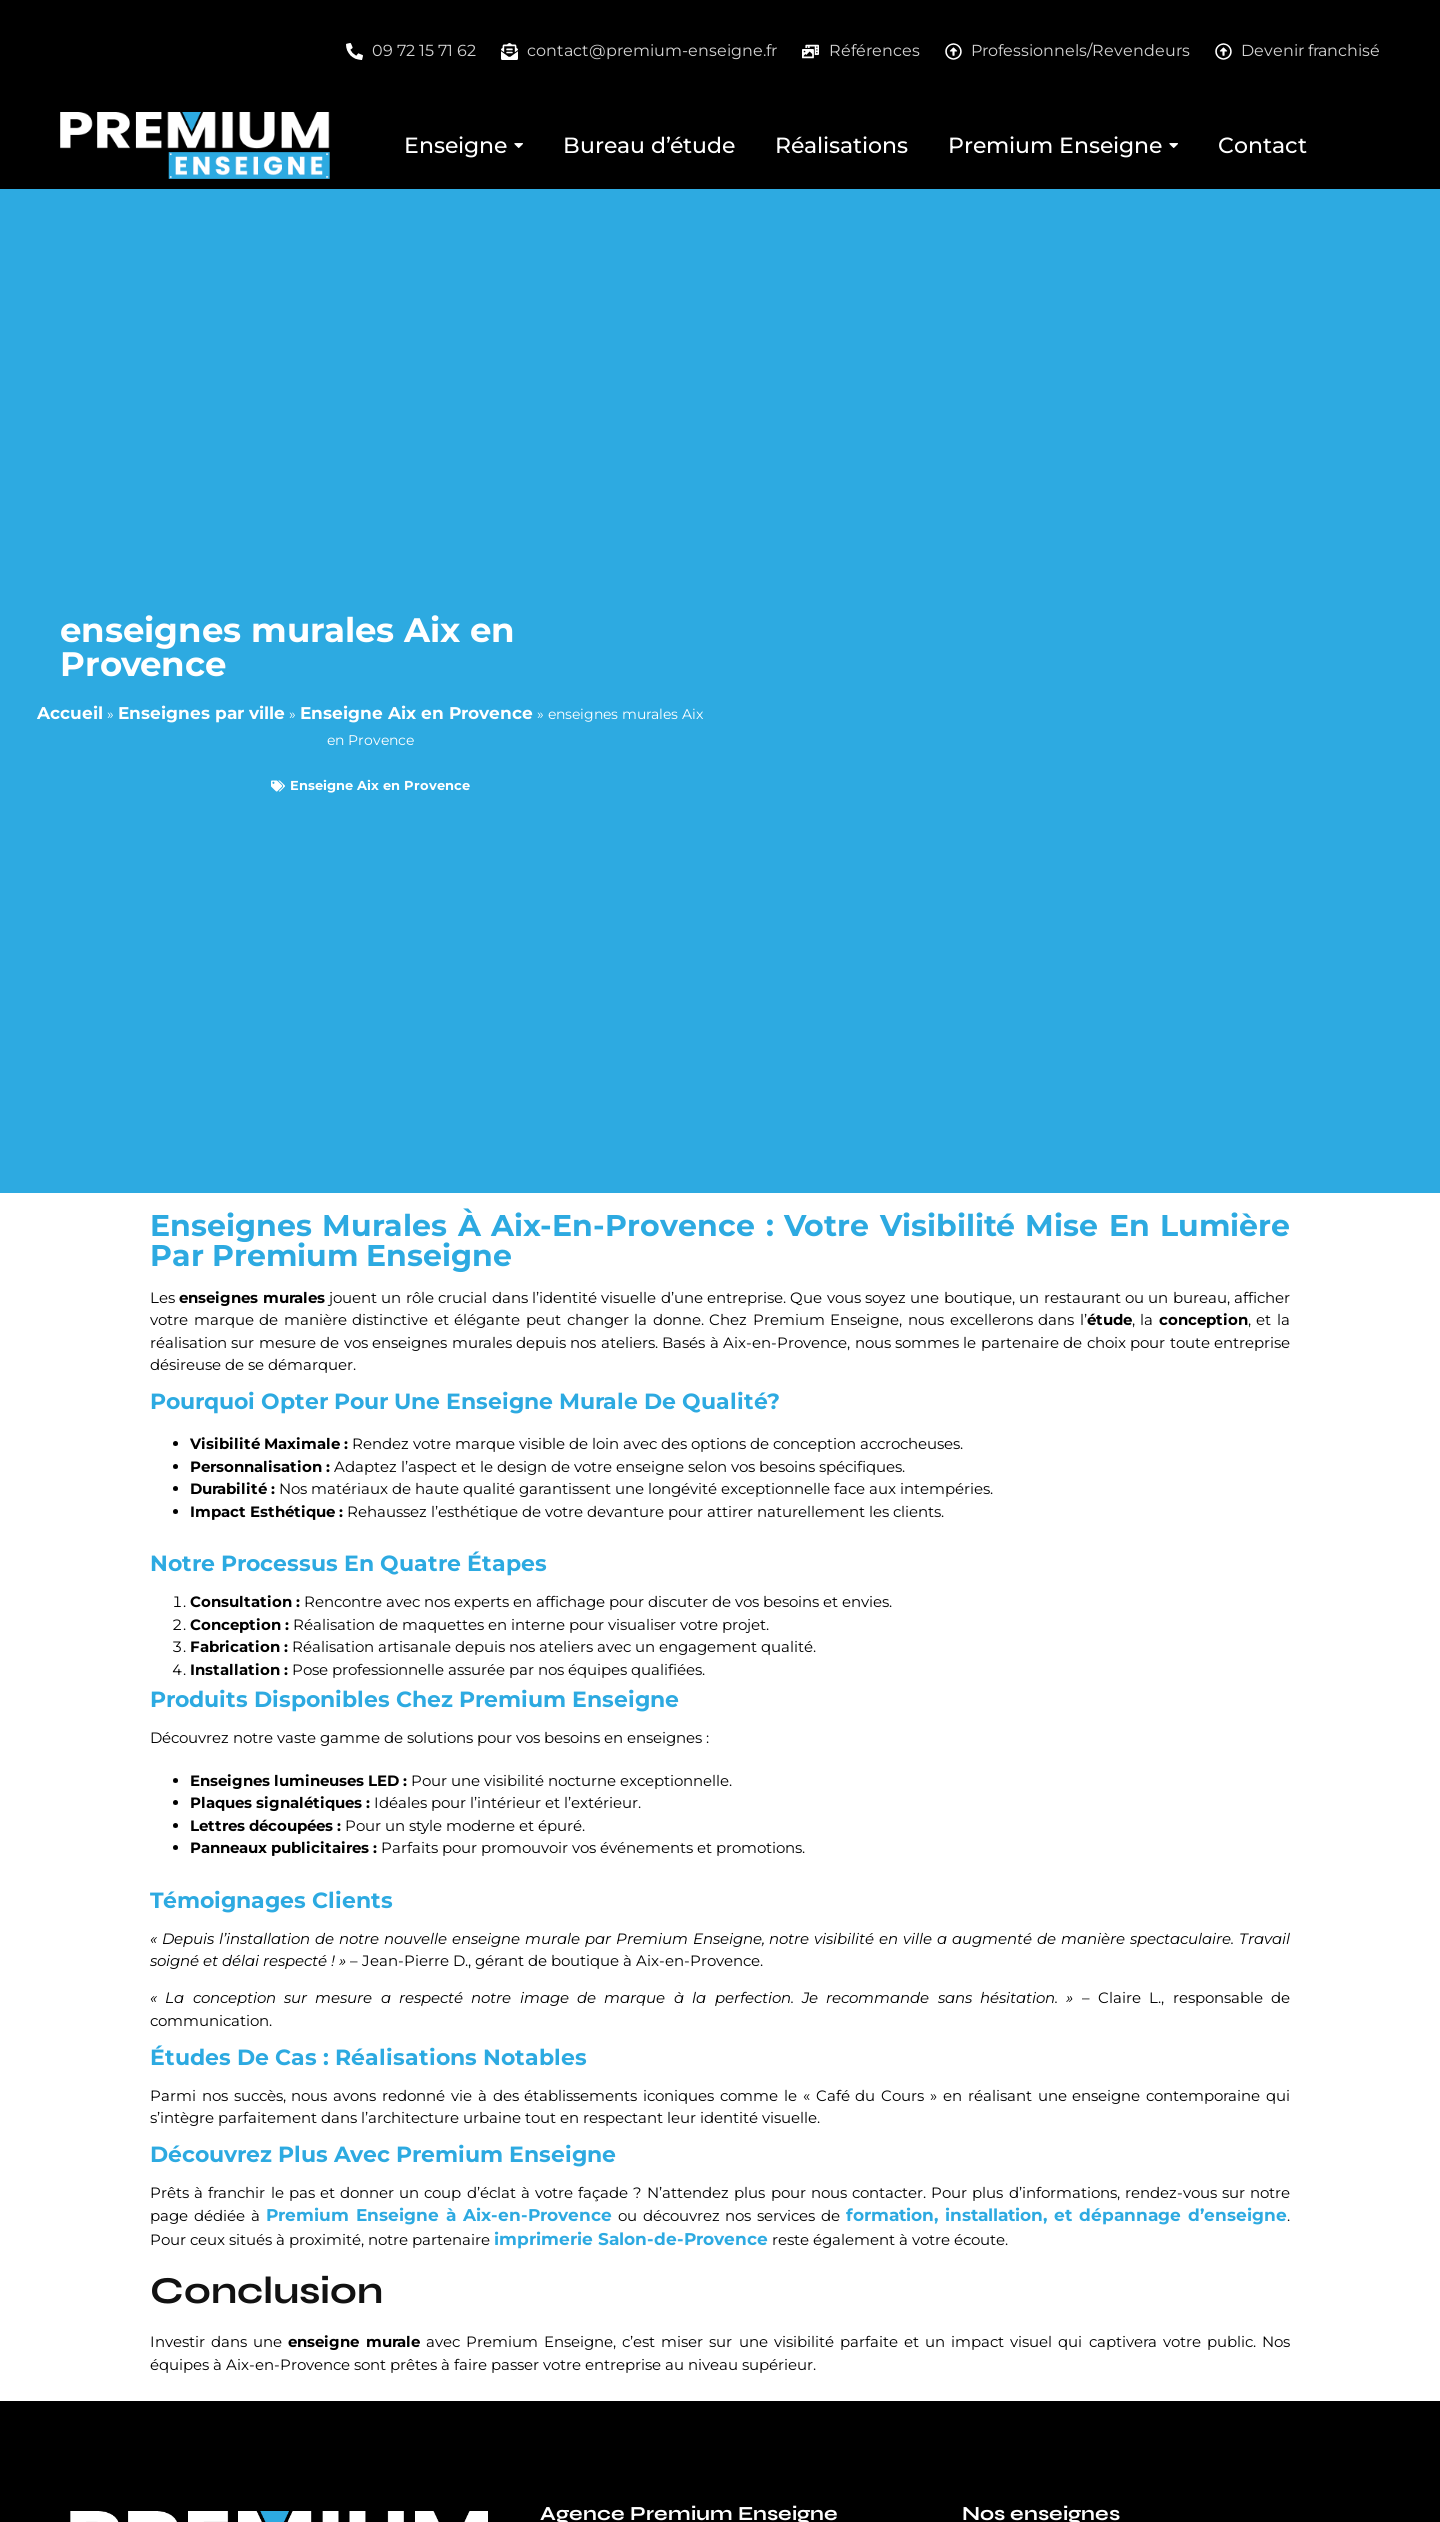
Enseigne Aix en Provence (416, 713)
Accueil (70, 713)
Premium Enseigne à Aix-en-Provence (439, 2215)
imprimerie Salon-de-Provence (631, 2239)
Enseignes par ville (201, 713)
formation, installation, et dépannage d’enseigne (1066, 2215)
